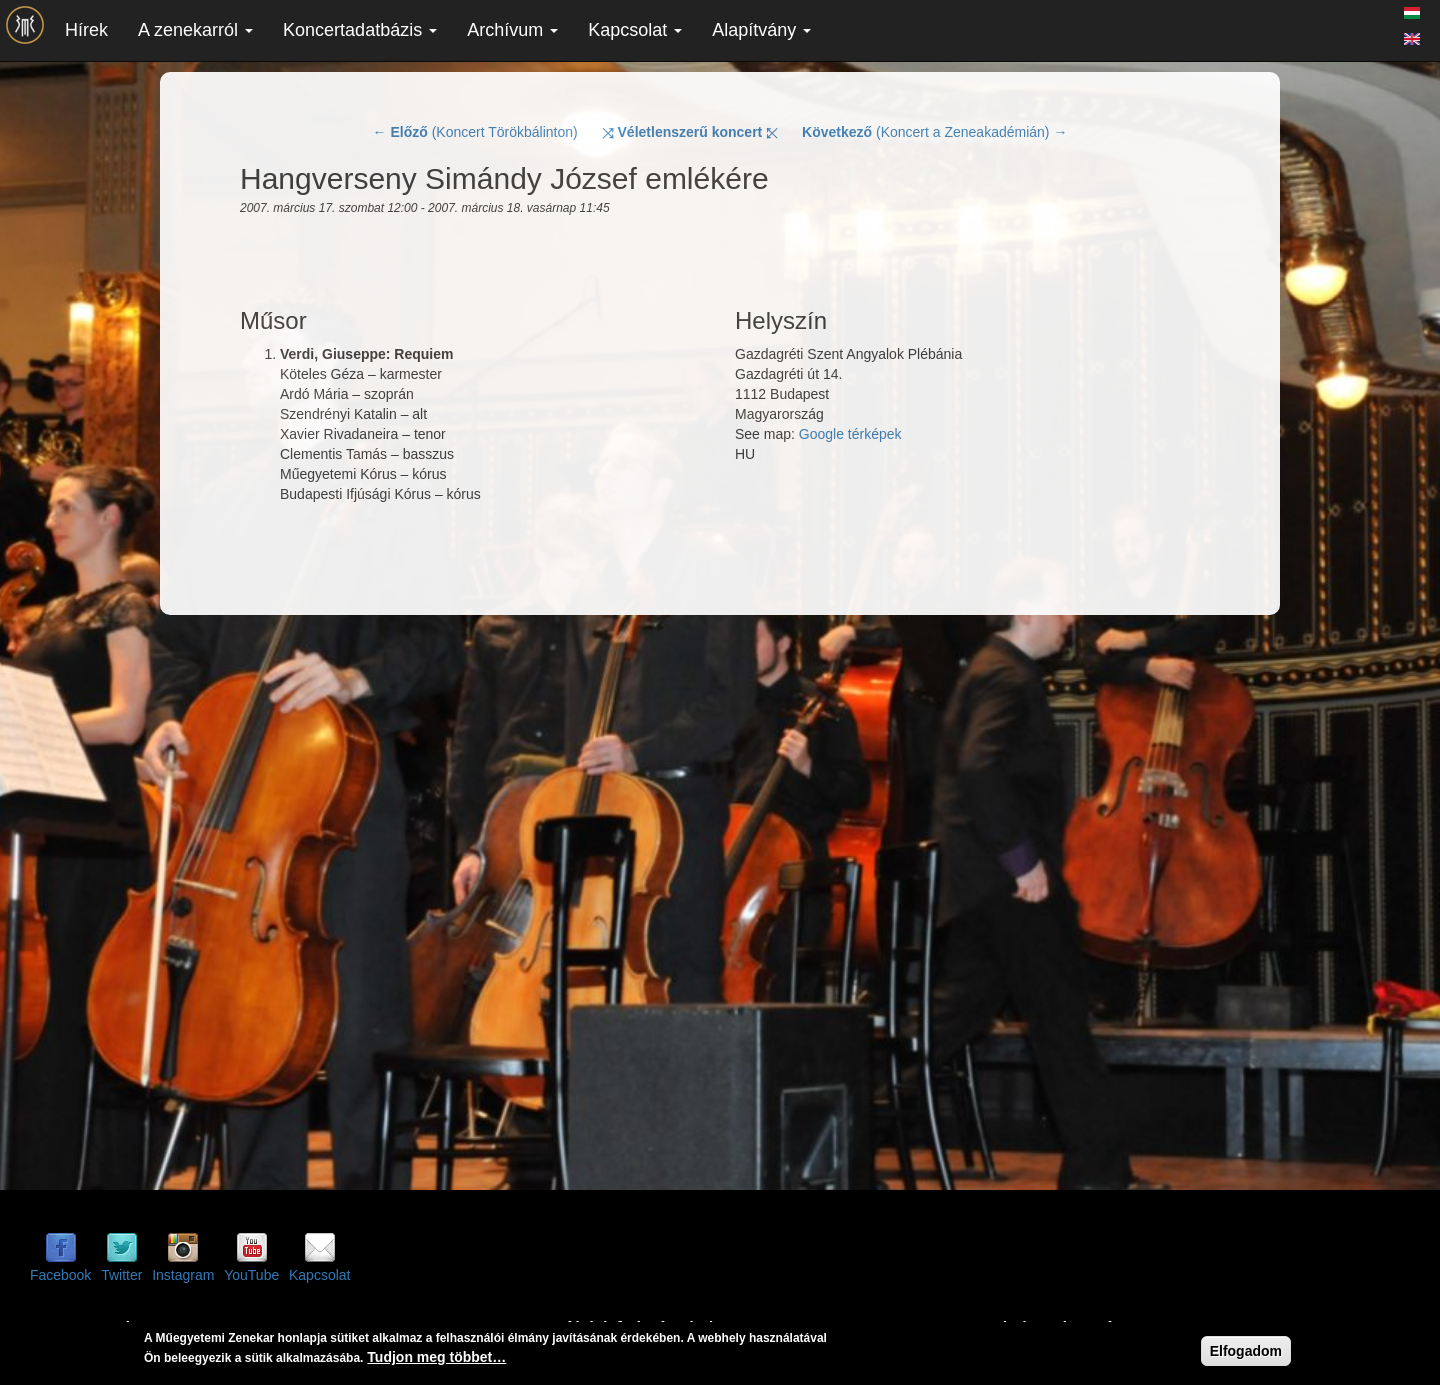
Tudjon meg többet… (436, 1357)
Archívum (512, 30)
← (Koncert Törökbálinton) (475, 132)
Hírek (86, 30)
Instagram (183, 1275)
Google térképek (850, 434)
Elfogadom (1246, 1351)
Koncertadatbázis (360, 30)
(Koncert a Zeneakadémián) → (934, 132)
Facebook (60, 1275)
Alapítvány (761, 30)
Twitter (121, 1275)
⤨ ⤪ (690, 132)
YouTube (251, 1275)
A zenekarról (195, 30)
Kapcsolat (635, 30)
